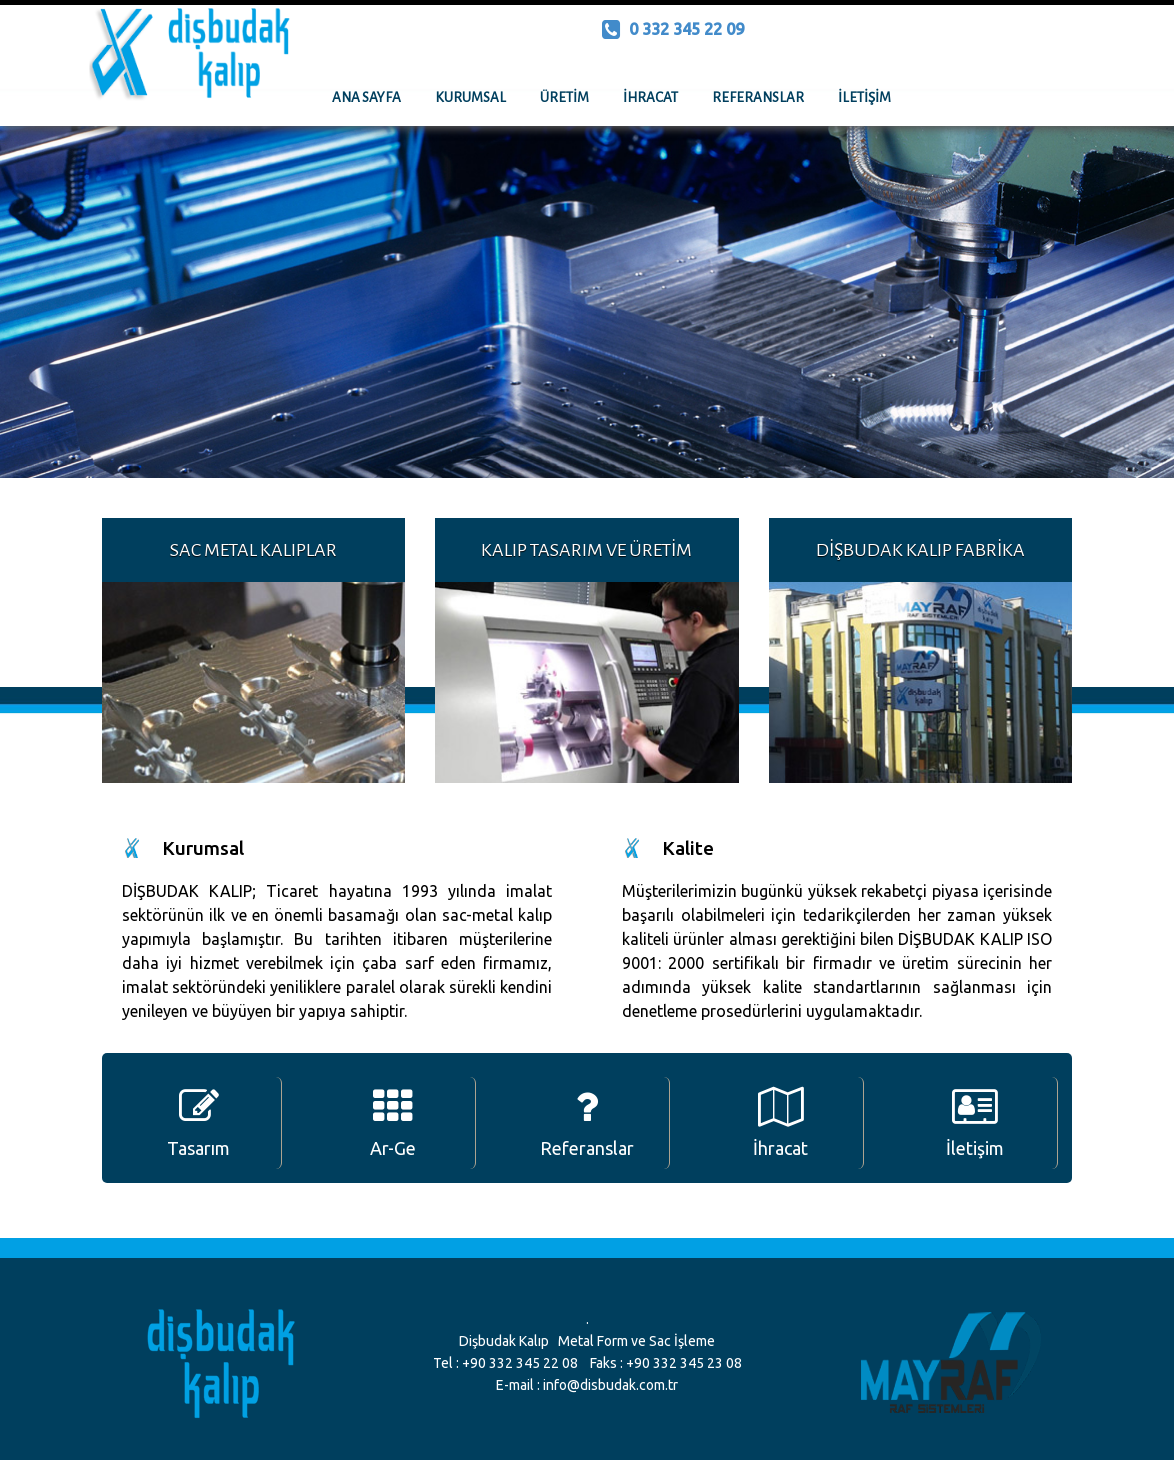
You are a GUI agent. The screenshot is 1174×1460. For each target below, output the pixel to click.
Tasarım (198, 1122)
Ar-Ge (393, 1122)
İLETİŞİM (864, 97)
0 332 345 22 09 (673, 29)
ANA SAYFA (366, 97)
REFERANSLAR (758, 97)
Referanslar (587, 1122)
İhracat (780, 1122)
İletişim (975, 1122)
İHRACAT (650, 97)
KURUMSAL (470, 97)
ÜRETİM (564, 97)
